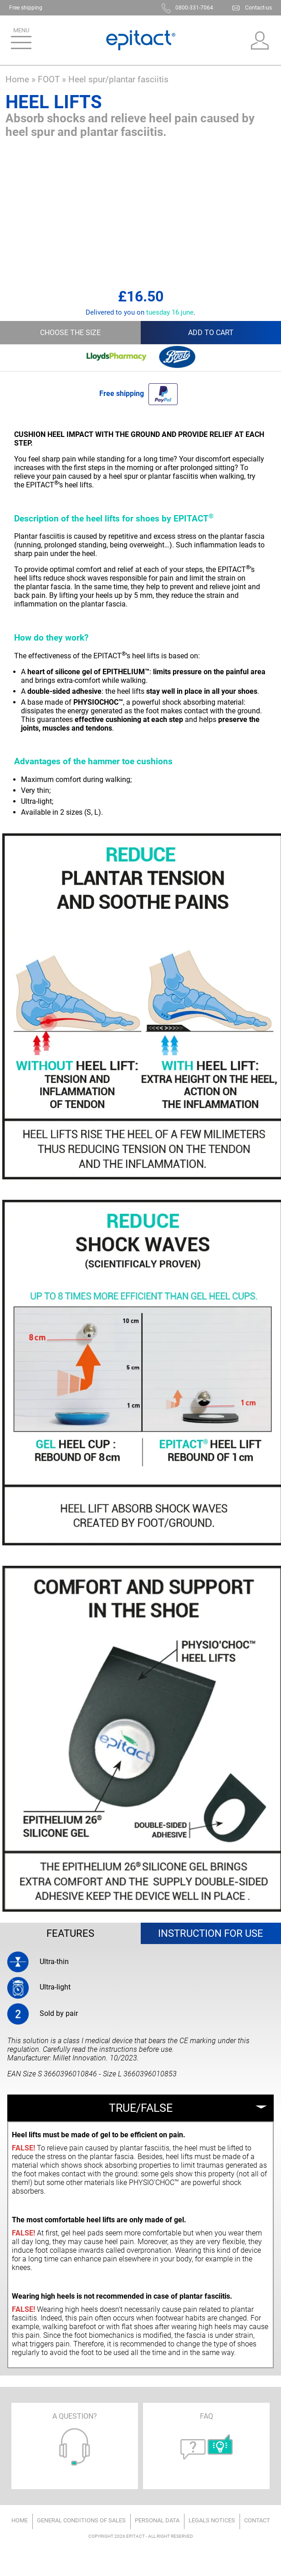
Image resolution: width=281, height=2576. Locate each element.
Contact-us (258, 8)
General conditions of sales (81, 2520)
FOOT (49, 79)
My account (259, 40)
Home (17, 79)
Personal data (157, 2520)
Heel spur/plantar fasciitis (118, 79)
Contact (257, 2520)
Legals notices (212, 2520)
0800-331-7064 (194, 8)
